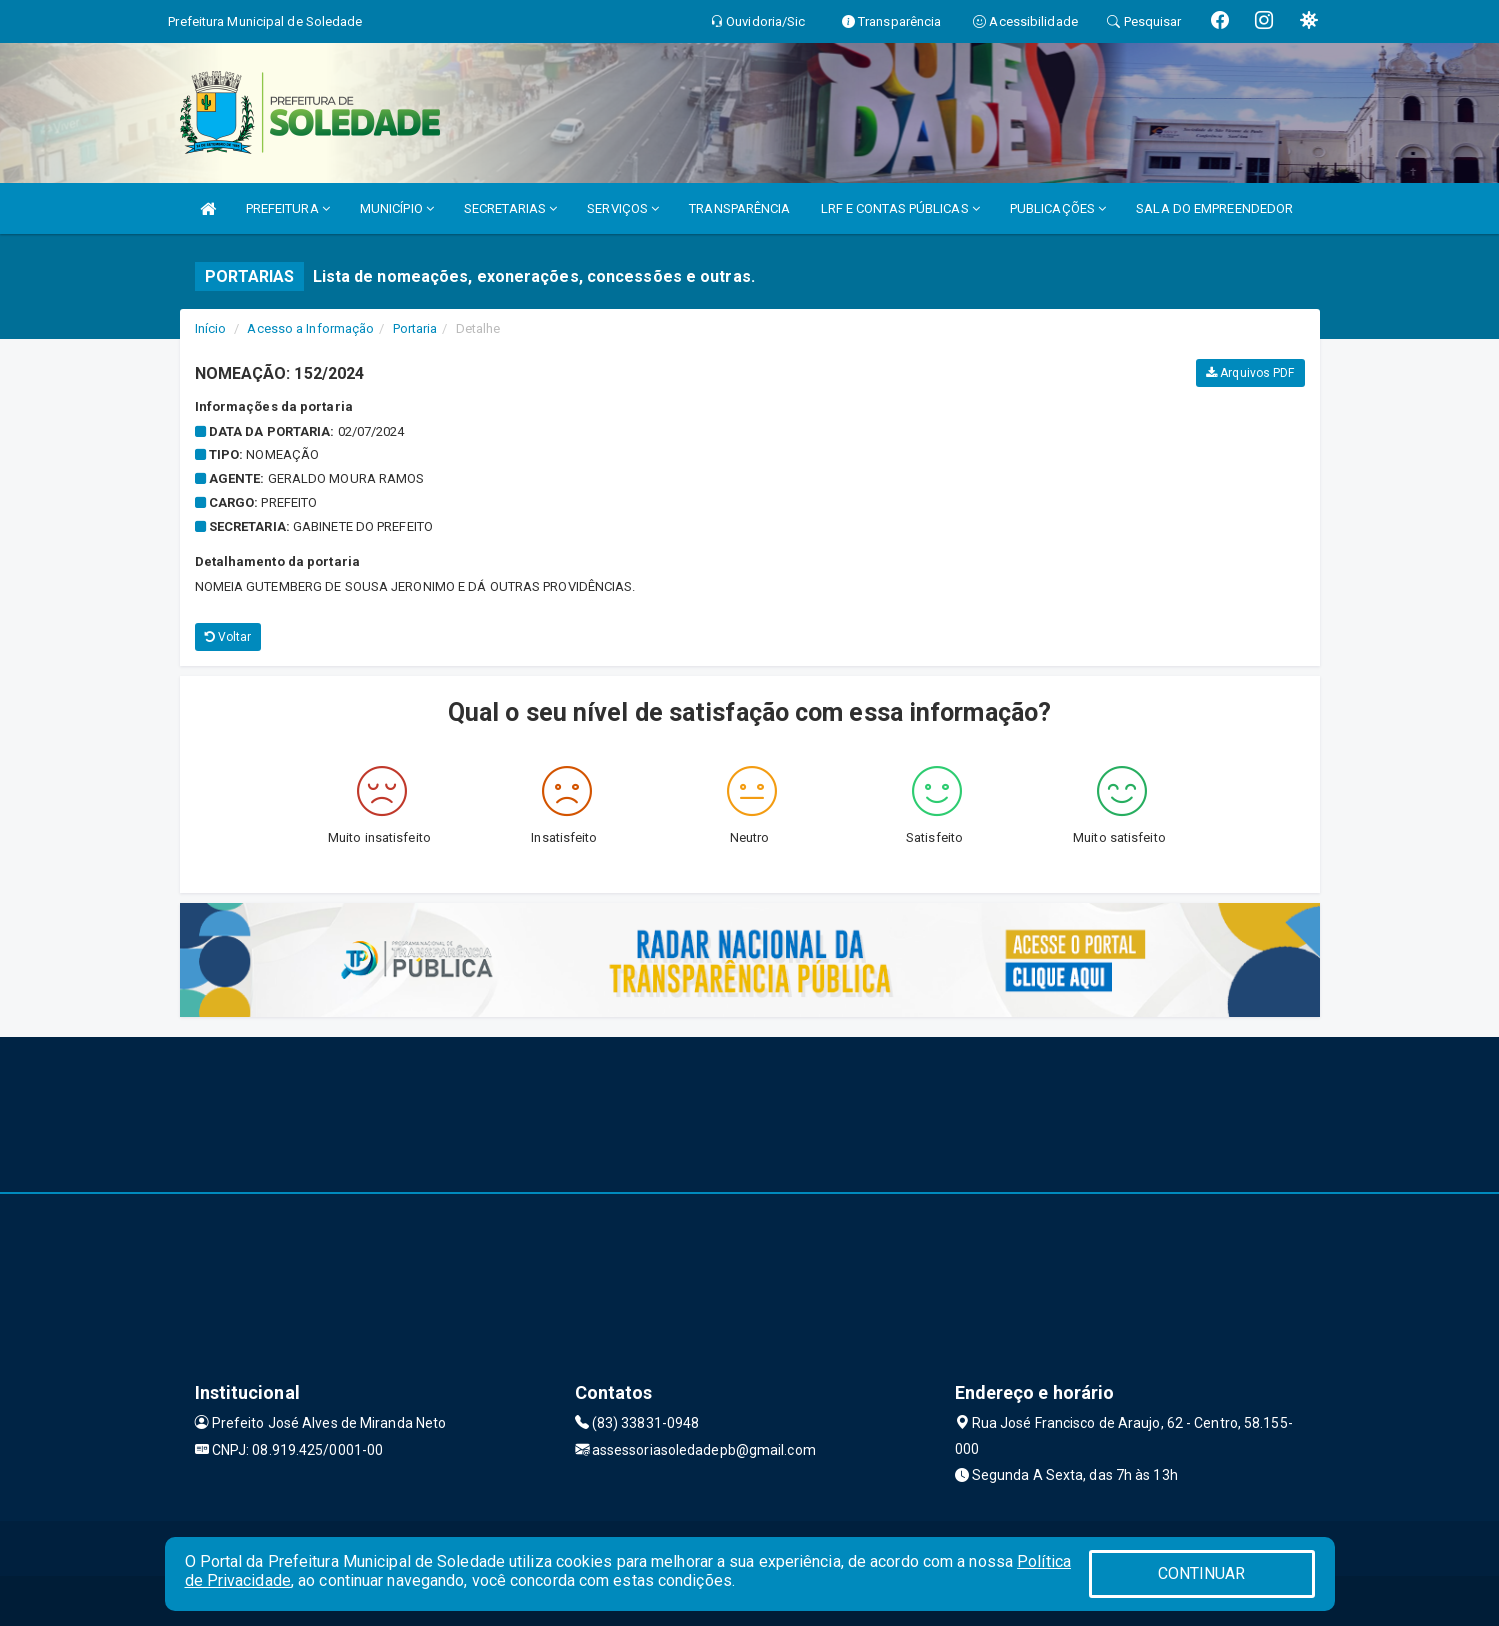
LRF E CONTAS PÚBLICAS (900, 208)
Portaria (415, 328)
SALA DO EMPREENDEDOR (1214, 208)
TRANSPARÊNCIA (739, 208)
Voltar (228, 637)
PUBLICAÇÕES (1058, 208)
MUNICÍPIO (397, 208)
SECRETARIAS (510, 208)
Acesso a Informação (310, 328)
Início (211, 328)
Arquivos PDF (1250, 373)
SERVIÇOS (623, 208)
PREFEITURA (288, 208)
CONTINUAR (1202, 1573)
